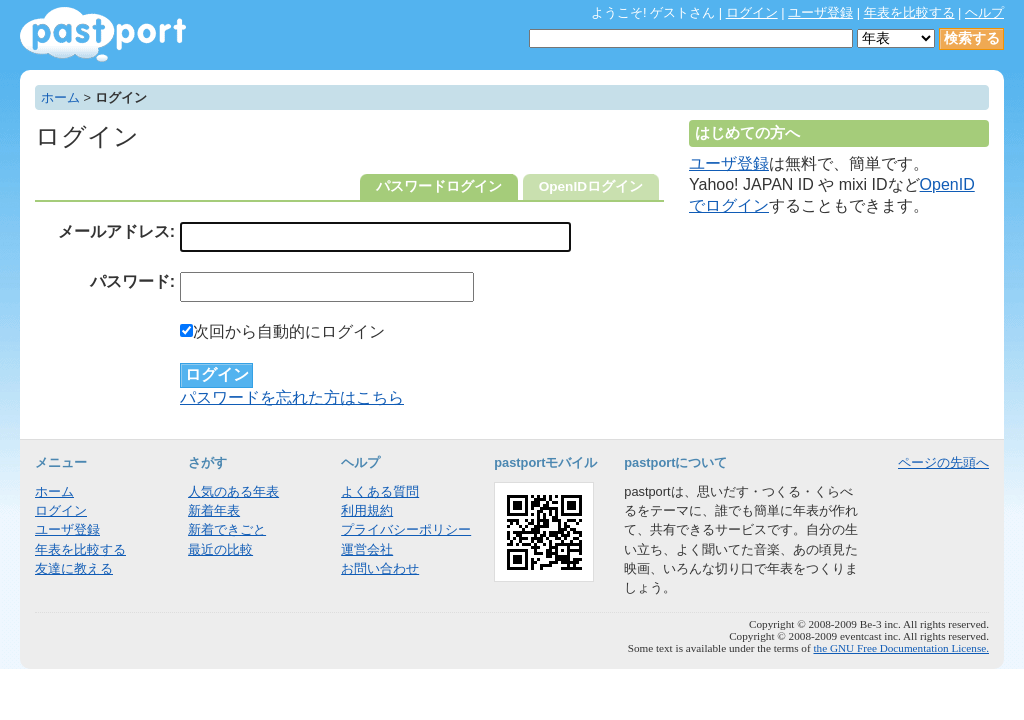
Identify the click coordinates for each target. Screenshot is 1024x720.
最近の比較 (220, 549)
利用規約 (367, 510)
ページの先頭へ (943, 462)
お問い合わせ (380, 568)
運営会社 (367, 549)
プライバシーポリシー (406, 529)
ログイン (752, 12)
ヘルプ (984, 12)
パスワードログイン (439, 186)
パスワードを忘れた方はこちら (292, 397)
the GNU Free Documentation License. (901, 648)
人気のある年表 (233, 491)
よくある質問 (380, 491)
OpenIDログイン (591, 186)
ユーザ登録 (820, 12)
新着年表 (214, 510)
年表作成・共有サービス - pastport (103, 34)
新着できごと (227, 529)
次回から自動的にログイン (282, 331)
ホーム (60, 97)
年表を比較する (909, 12)
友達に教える (74, 568)
